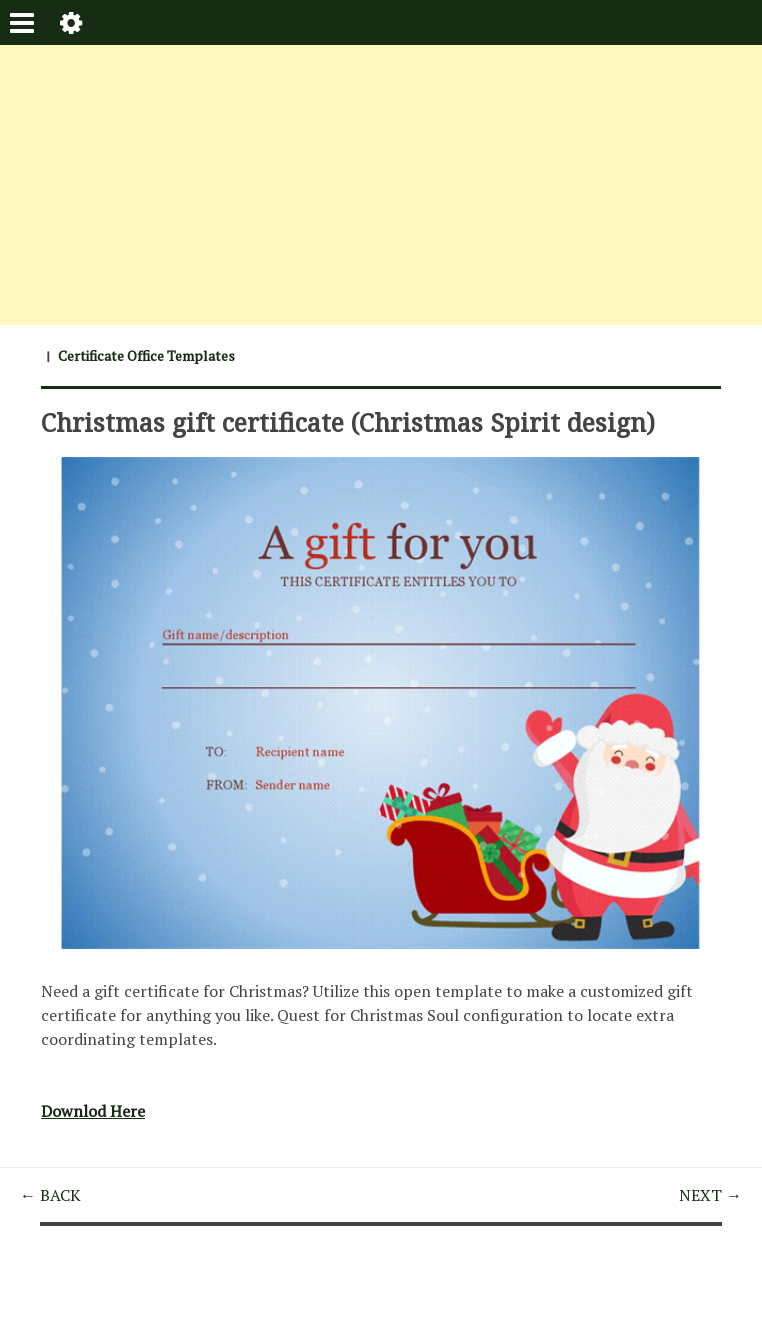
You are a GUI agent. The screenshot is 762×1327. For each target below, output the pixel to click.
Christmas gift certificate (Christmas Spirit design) (348, 422)
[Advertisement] (381, 185)
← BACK (50, 1195)
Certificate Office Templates (146, 355)
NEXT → (710, 1195)
